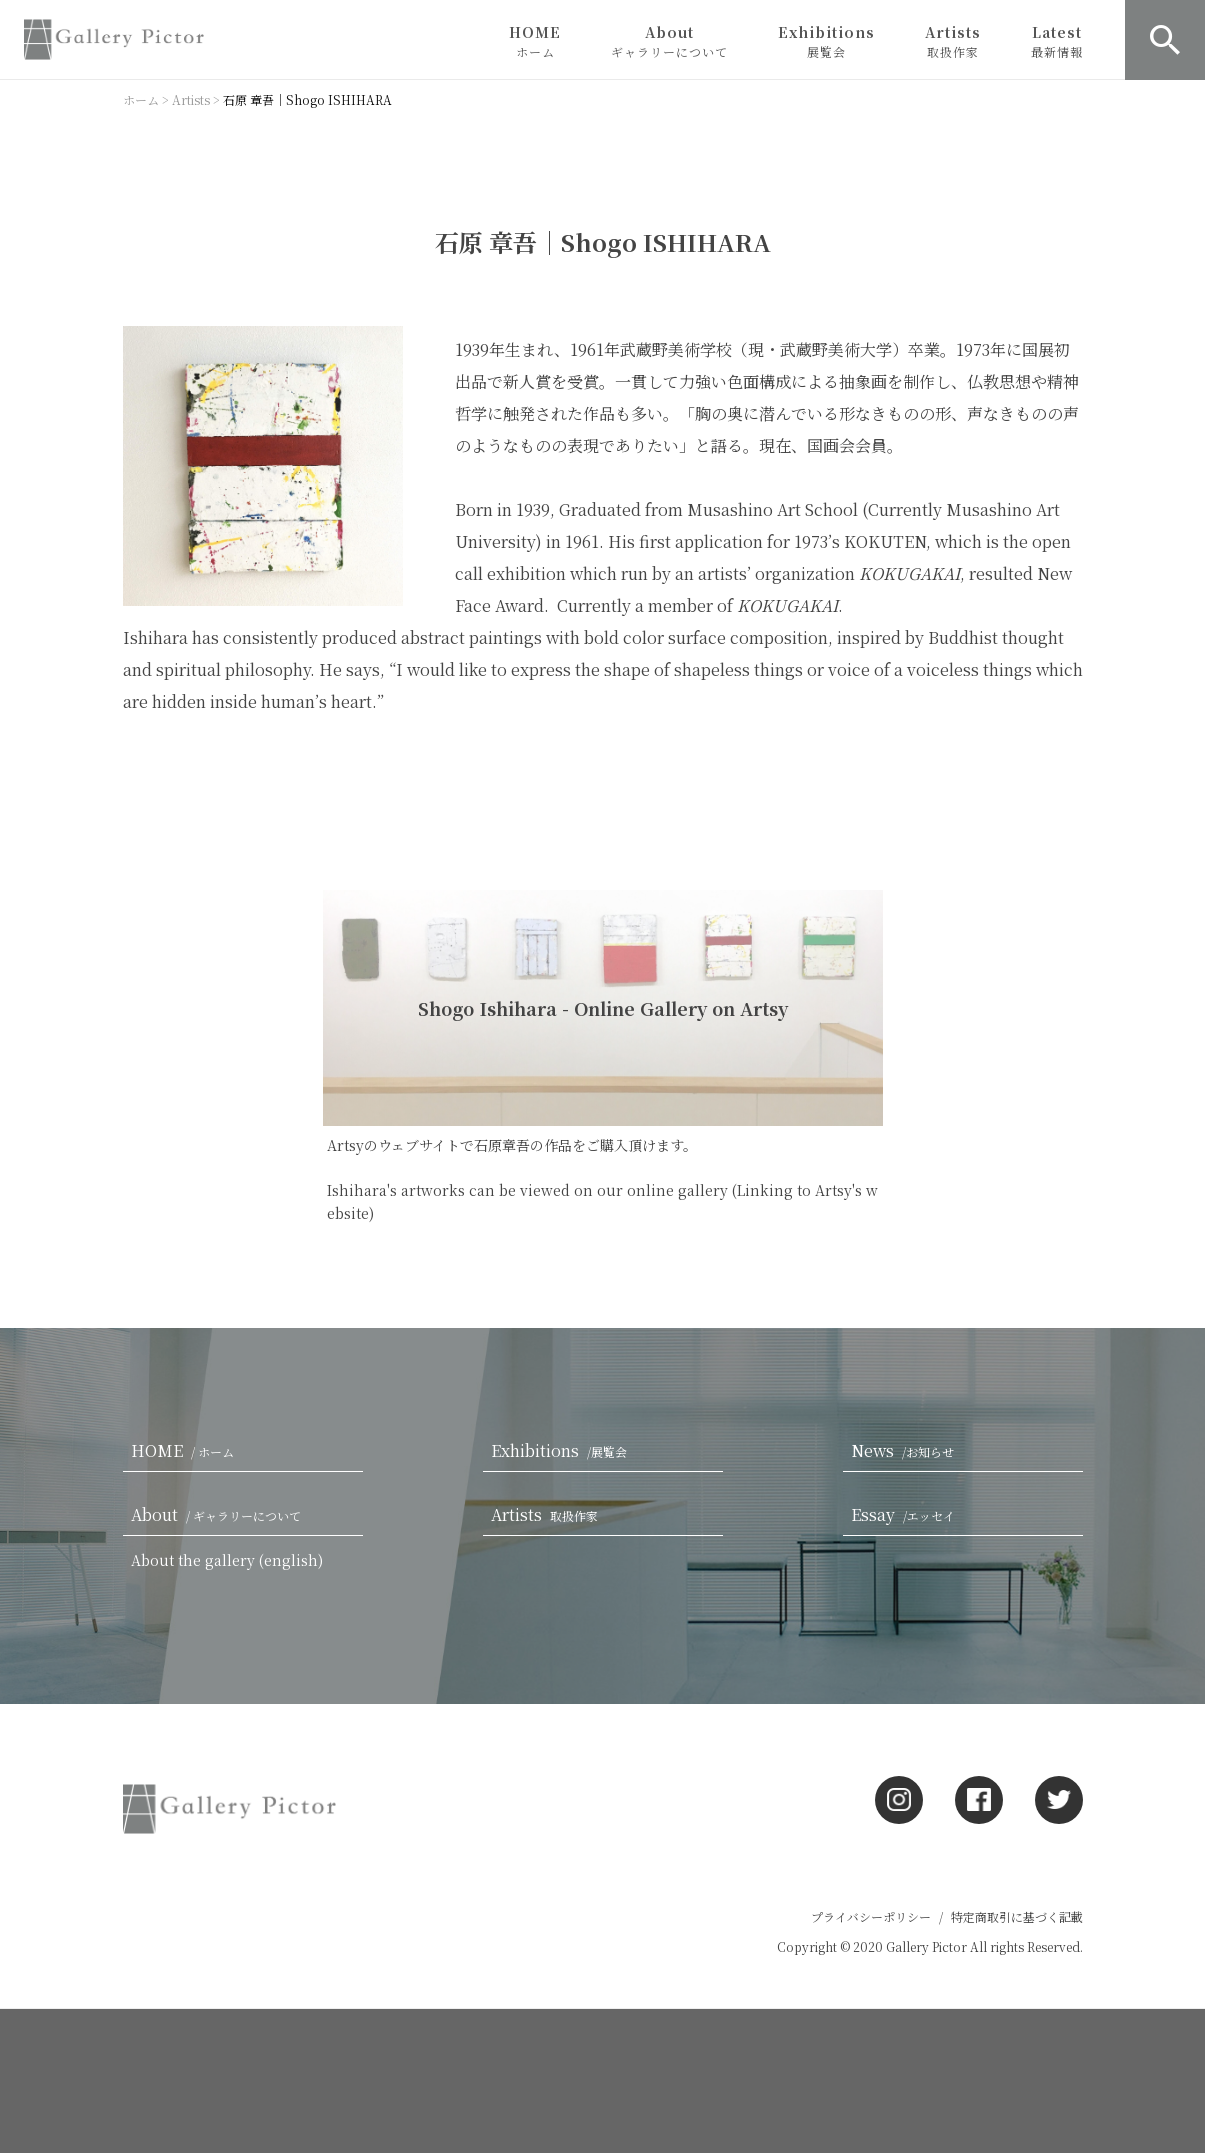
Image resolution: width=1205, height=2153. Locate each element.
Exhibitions (826, 41)
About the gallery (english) (227, 1560)
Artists (953, 41)
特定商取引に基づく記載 (1017, 1916)
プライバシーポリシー (871, 1916)
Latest (1057, 41)
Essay (907, 1514)
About (669, 41)
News (906, 1450)
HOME (535, 41)
